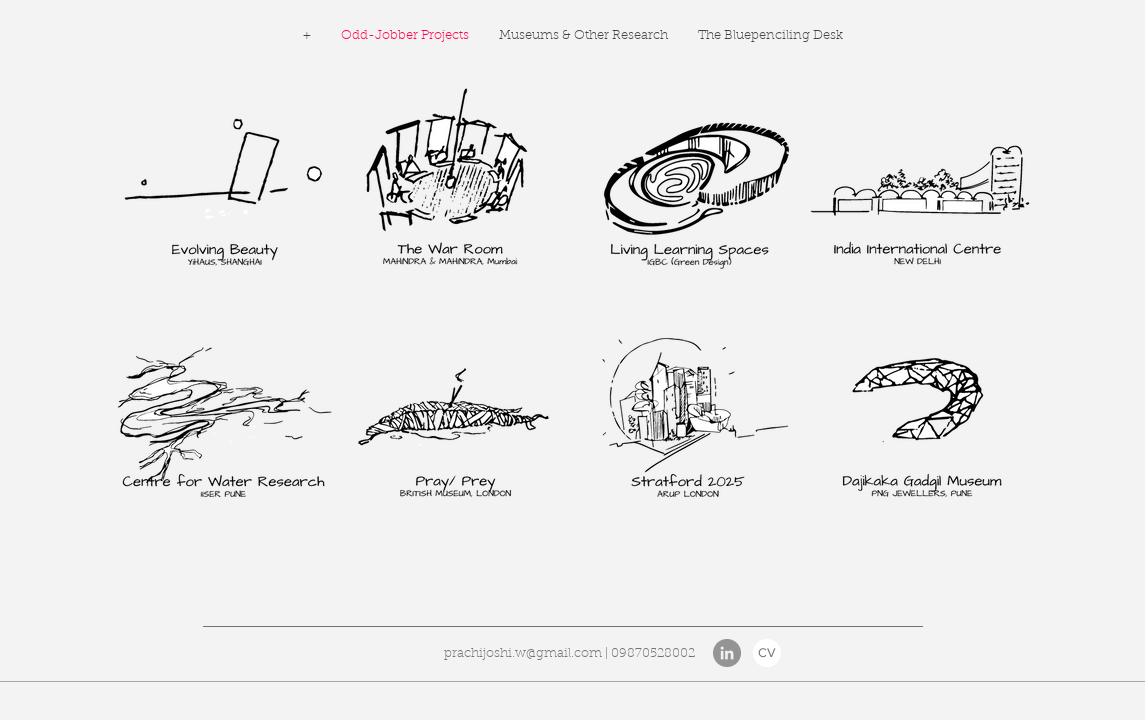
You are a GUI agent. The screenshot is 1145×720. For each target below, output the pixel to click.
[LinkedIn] (727, 653)
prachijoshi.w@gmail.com (523, 653)
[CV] (767, 653)
